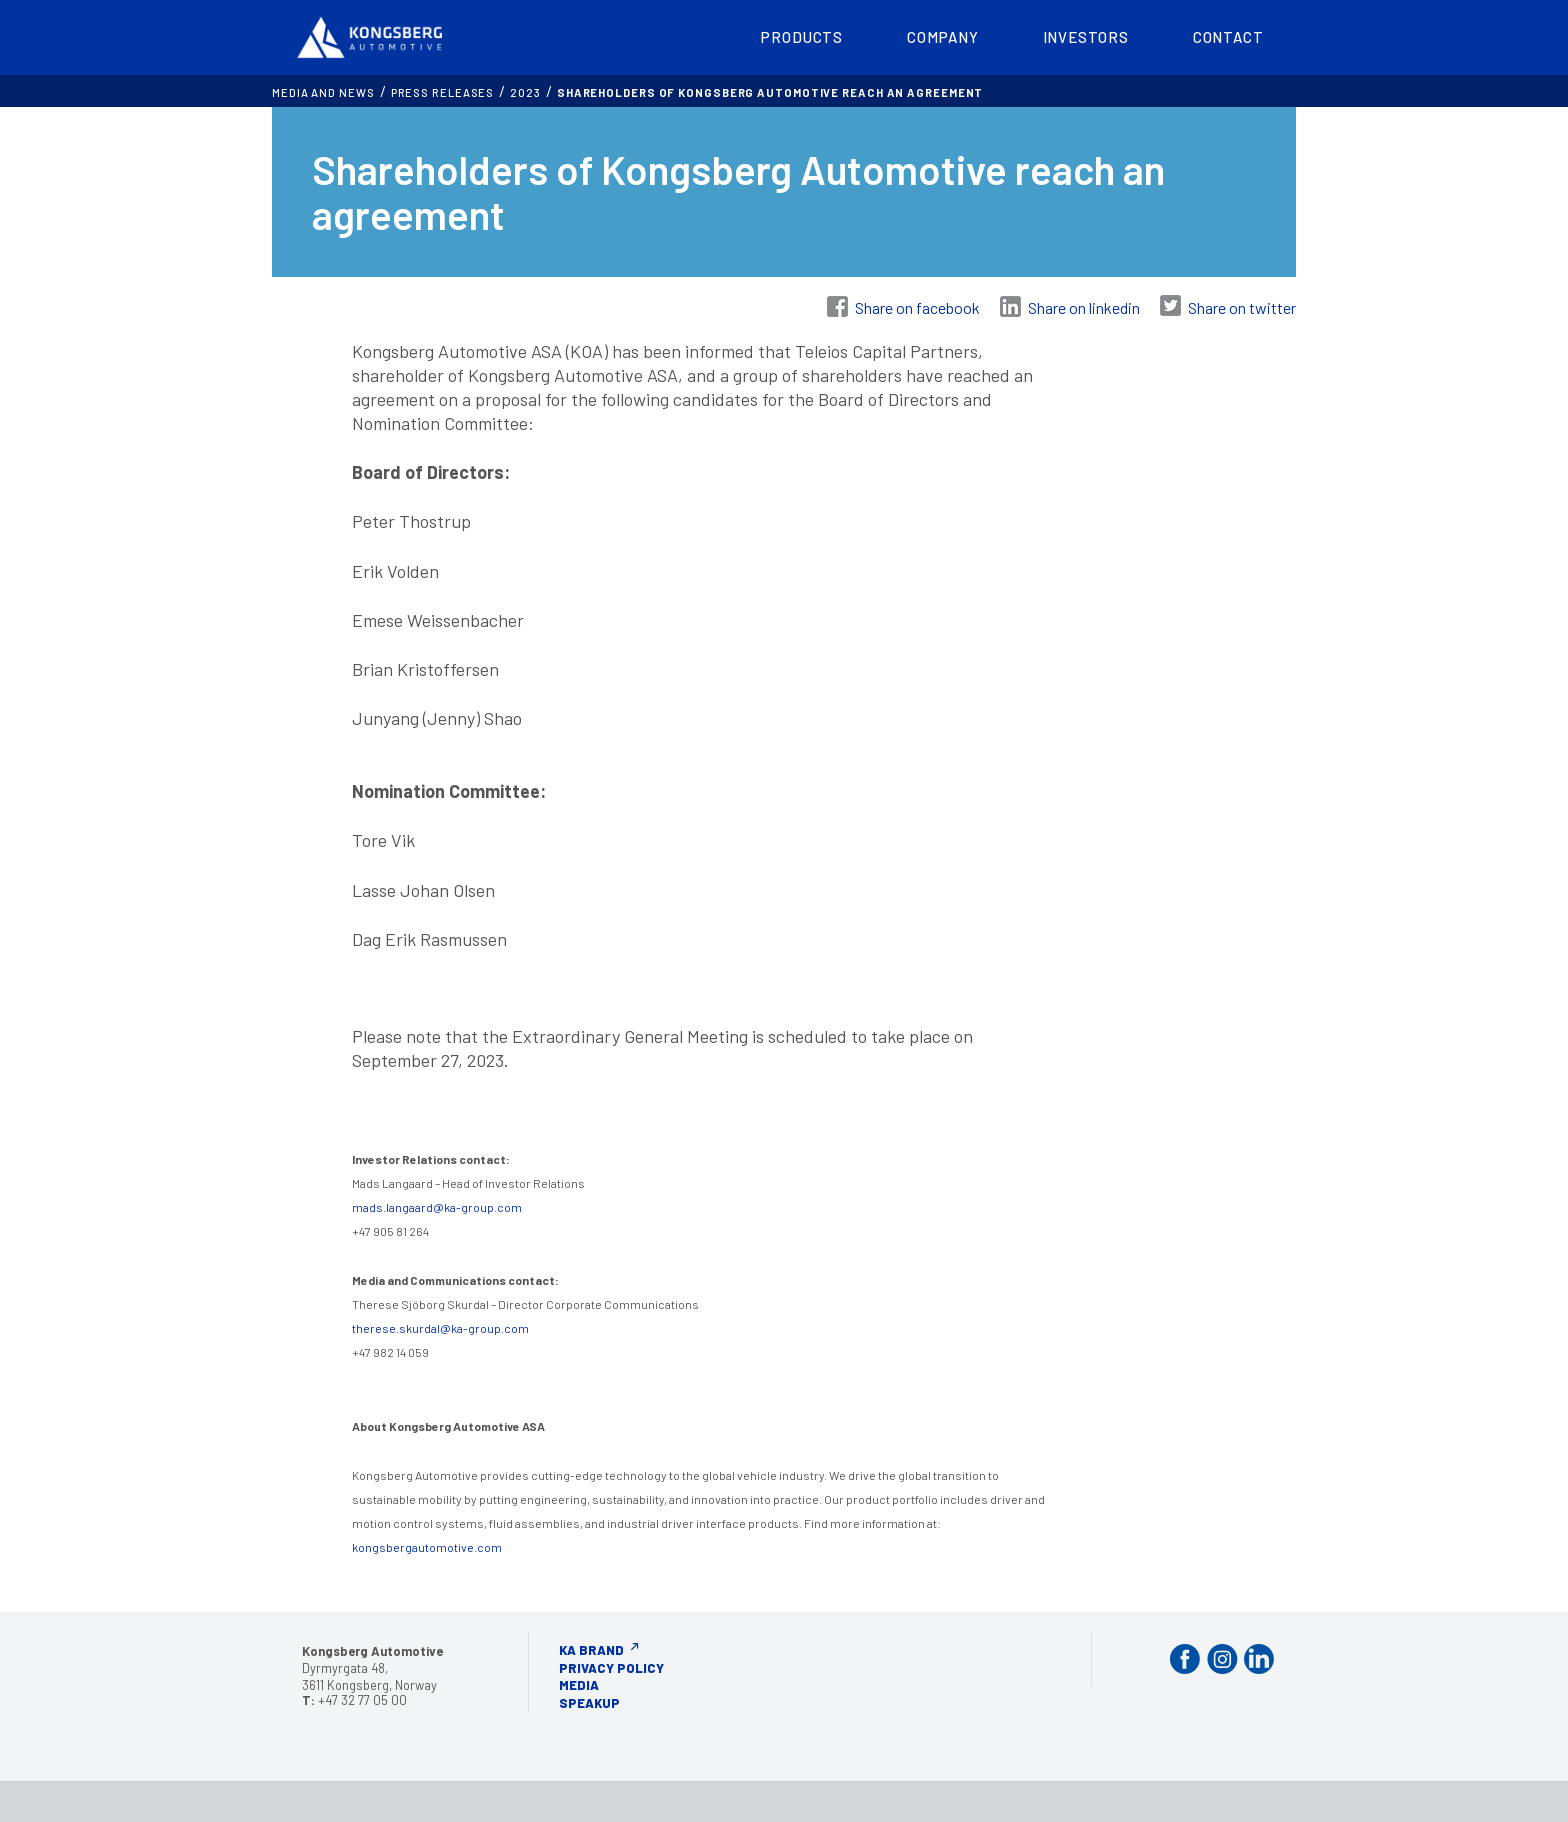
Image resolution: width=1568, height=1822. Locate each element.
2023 (525, 92)
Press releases (443, 92)
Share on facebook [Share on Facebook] (917, 307)
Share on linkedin (1084, 307)
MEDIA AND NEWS (323, 92)
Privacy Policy (611, 1668)
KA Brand (591, 1650)
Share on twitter (1242, 307)
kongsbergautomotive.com (427, 1547)
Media (579, 1685)
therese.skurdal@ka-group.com (440, 1328)
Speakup (589, 1703)
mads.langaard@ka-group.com (437, 1207)
